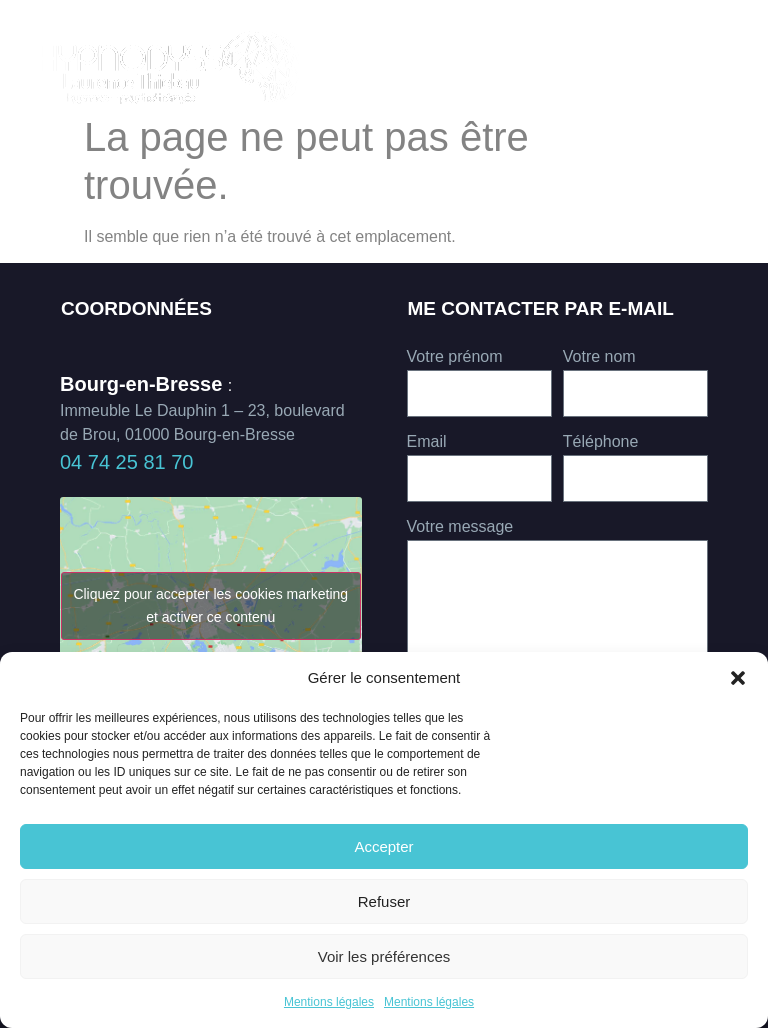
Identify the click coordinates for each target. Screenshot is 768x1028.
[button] (738, 678)
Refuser (384, 901)
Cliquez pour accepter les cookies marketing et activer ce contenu (210, 605)
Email (427, 442)
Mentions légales (329, 1002)
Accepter (383, 846)
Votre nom (599, 357)
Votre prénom (455, 357)
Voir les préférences (384, 956)
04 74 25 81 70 (126, 462)
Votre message (460, 527)
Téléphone (601, 442)
